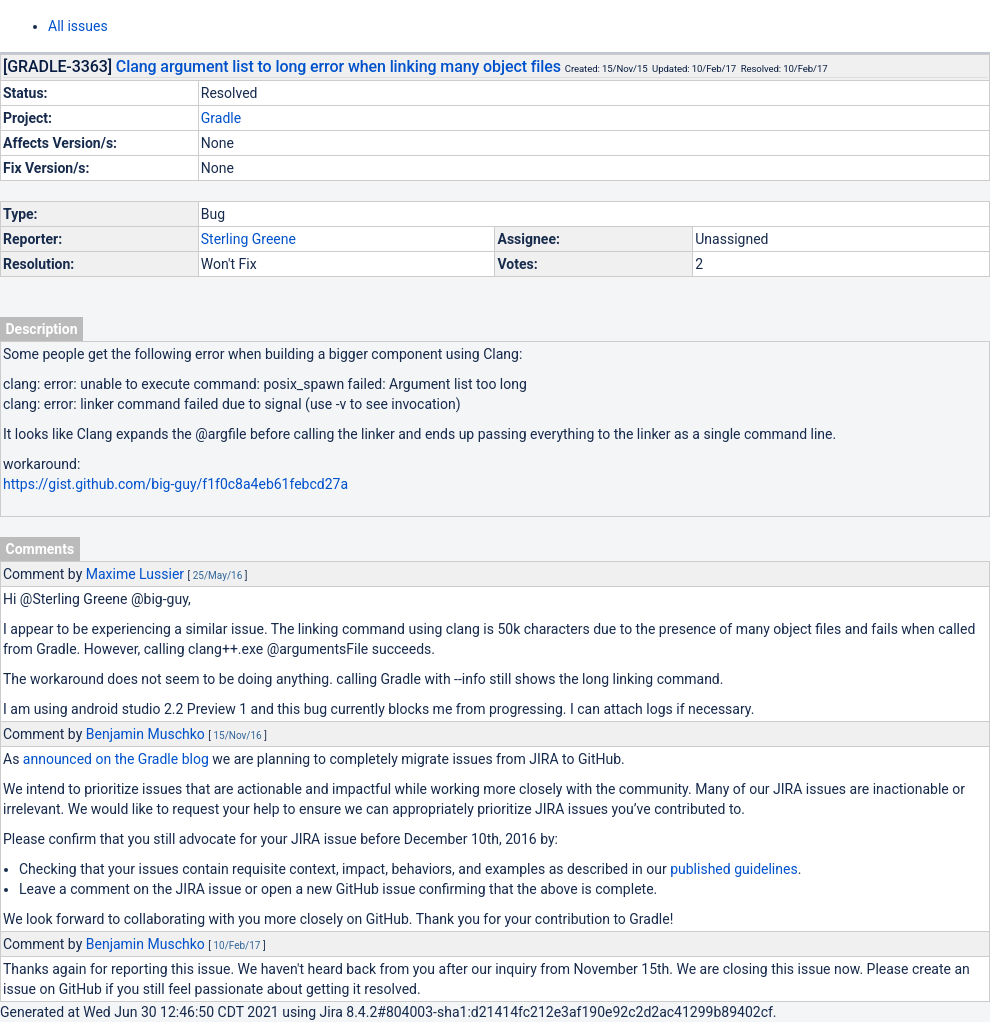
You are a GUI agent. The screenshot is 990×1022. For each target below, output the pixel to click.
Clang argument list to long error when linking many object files (338, 66)
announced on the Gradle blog (116, 759)
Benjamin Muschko (145, 734)
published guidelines (733, 869)
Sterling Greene (248, 239)
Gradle (221, 118)
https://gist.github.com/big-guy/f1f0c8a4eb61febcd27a (175, 484)
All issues (78, 26)
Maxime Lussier (135, 574)
